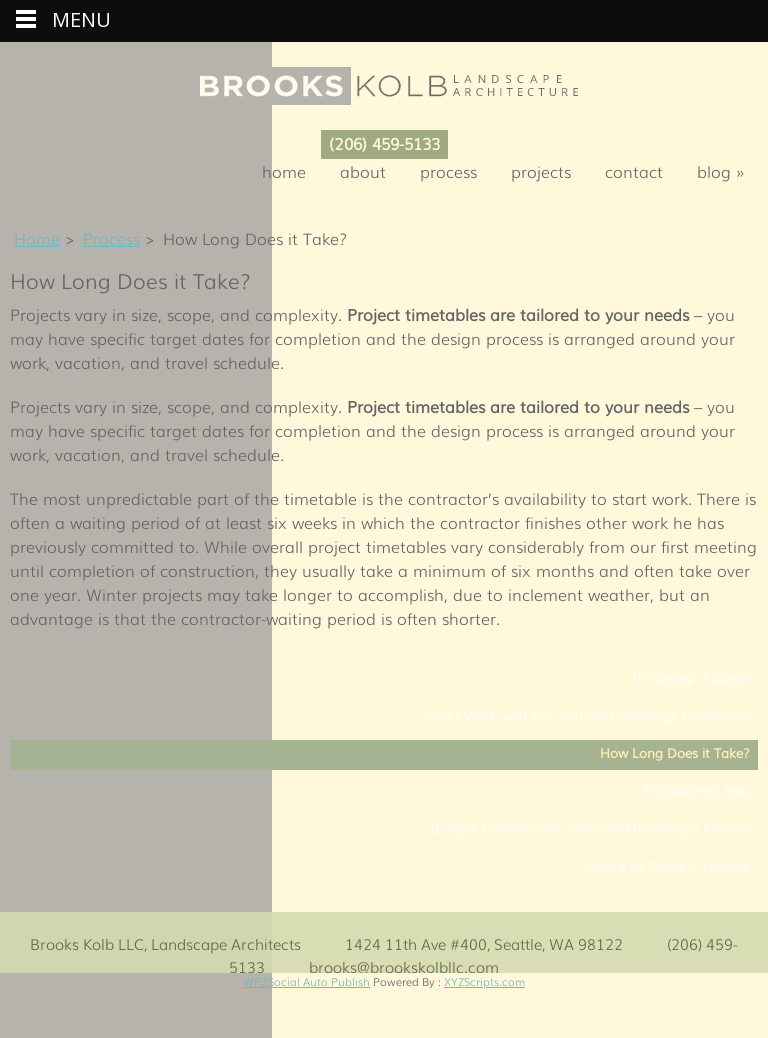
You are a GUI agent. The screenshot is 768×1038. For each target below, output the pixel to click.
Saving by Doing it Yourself (667, 865)
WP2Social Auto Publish (306, 981)
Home (284, 171)
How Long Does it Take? (675, 752)
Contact (634, 171)
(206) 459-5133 (384, 143)
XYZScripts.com (484, 981)
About (363, 171)
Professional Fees (697, 790)
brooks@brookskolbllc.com (404, 966)
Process (448, 171)
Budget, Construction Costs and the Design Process (590, 827)
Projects (541, 171)
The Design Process (690, 677)
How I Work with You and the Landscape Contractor (587, 715)
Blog (727, 171)
